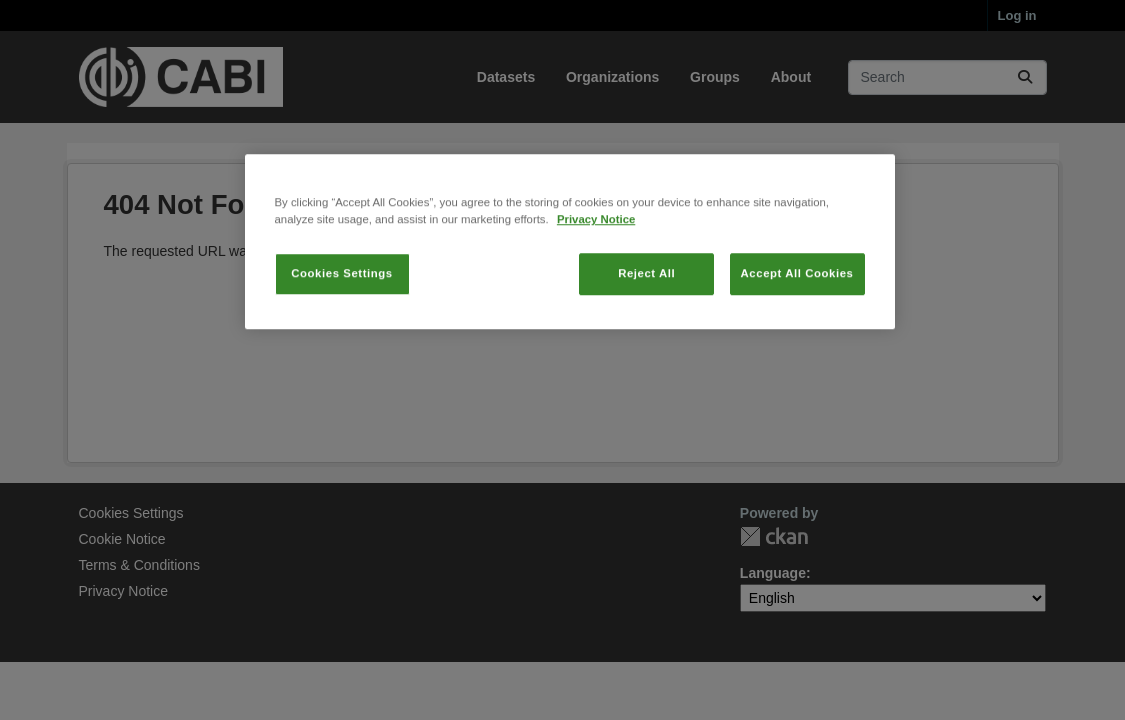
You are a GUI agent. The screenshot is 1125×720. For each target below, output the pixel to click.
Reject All (646, 348)
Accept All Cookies (797, 348)
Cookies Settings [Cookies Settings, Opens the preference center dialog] (341, 348)
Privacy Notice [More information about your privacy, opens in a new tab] (596, 294)
